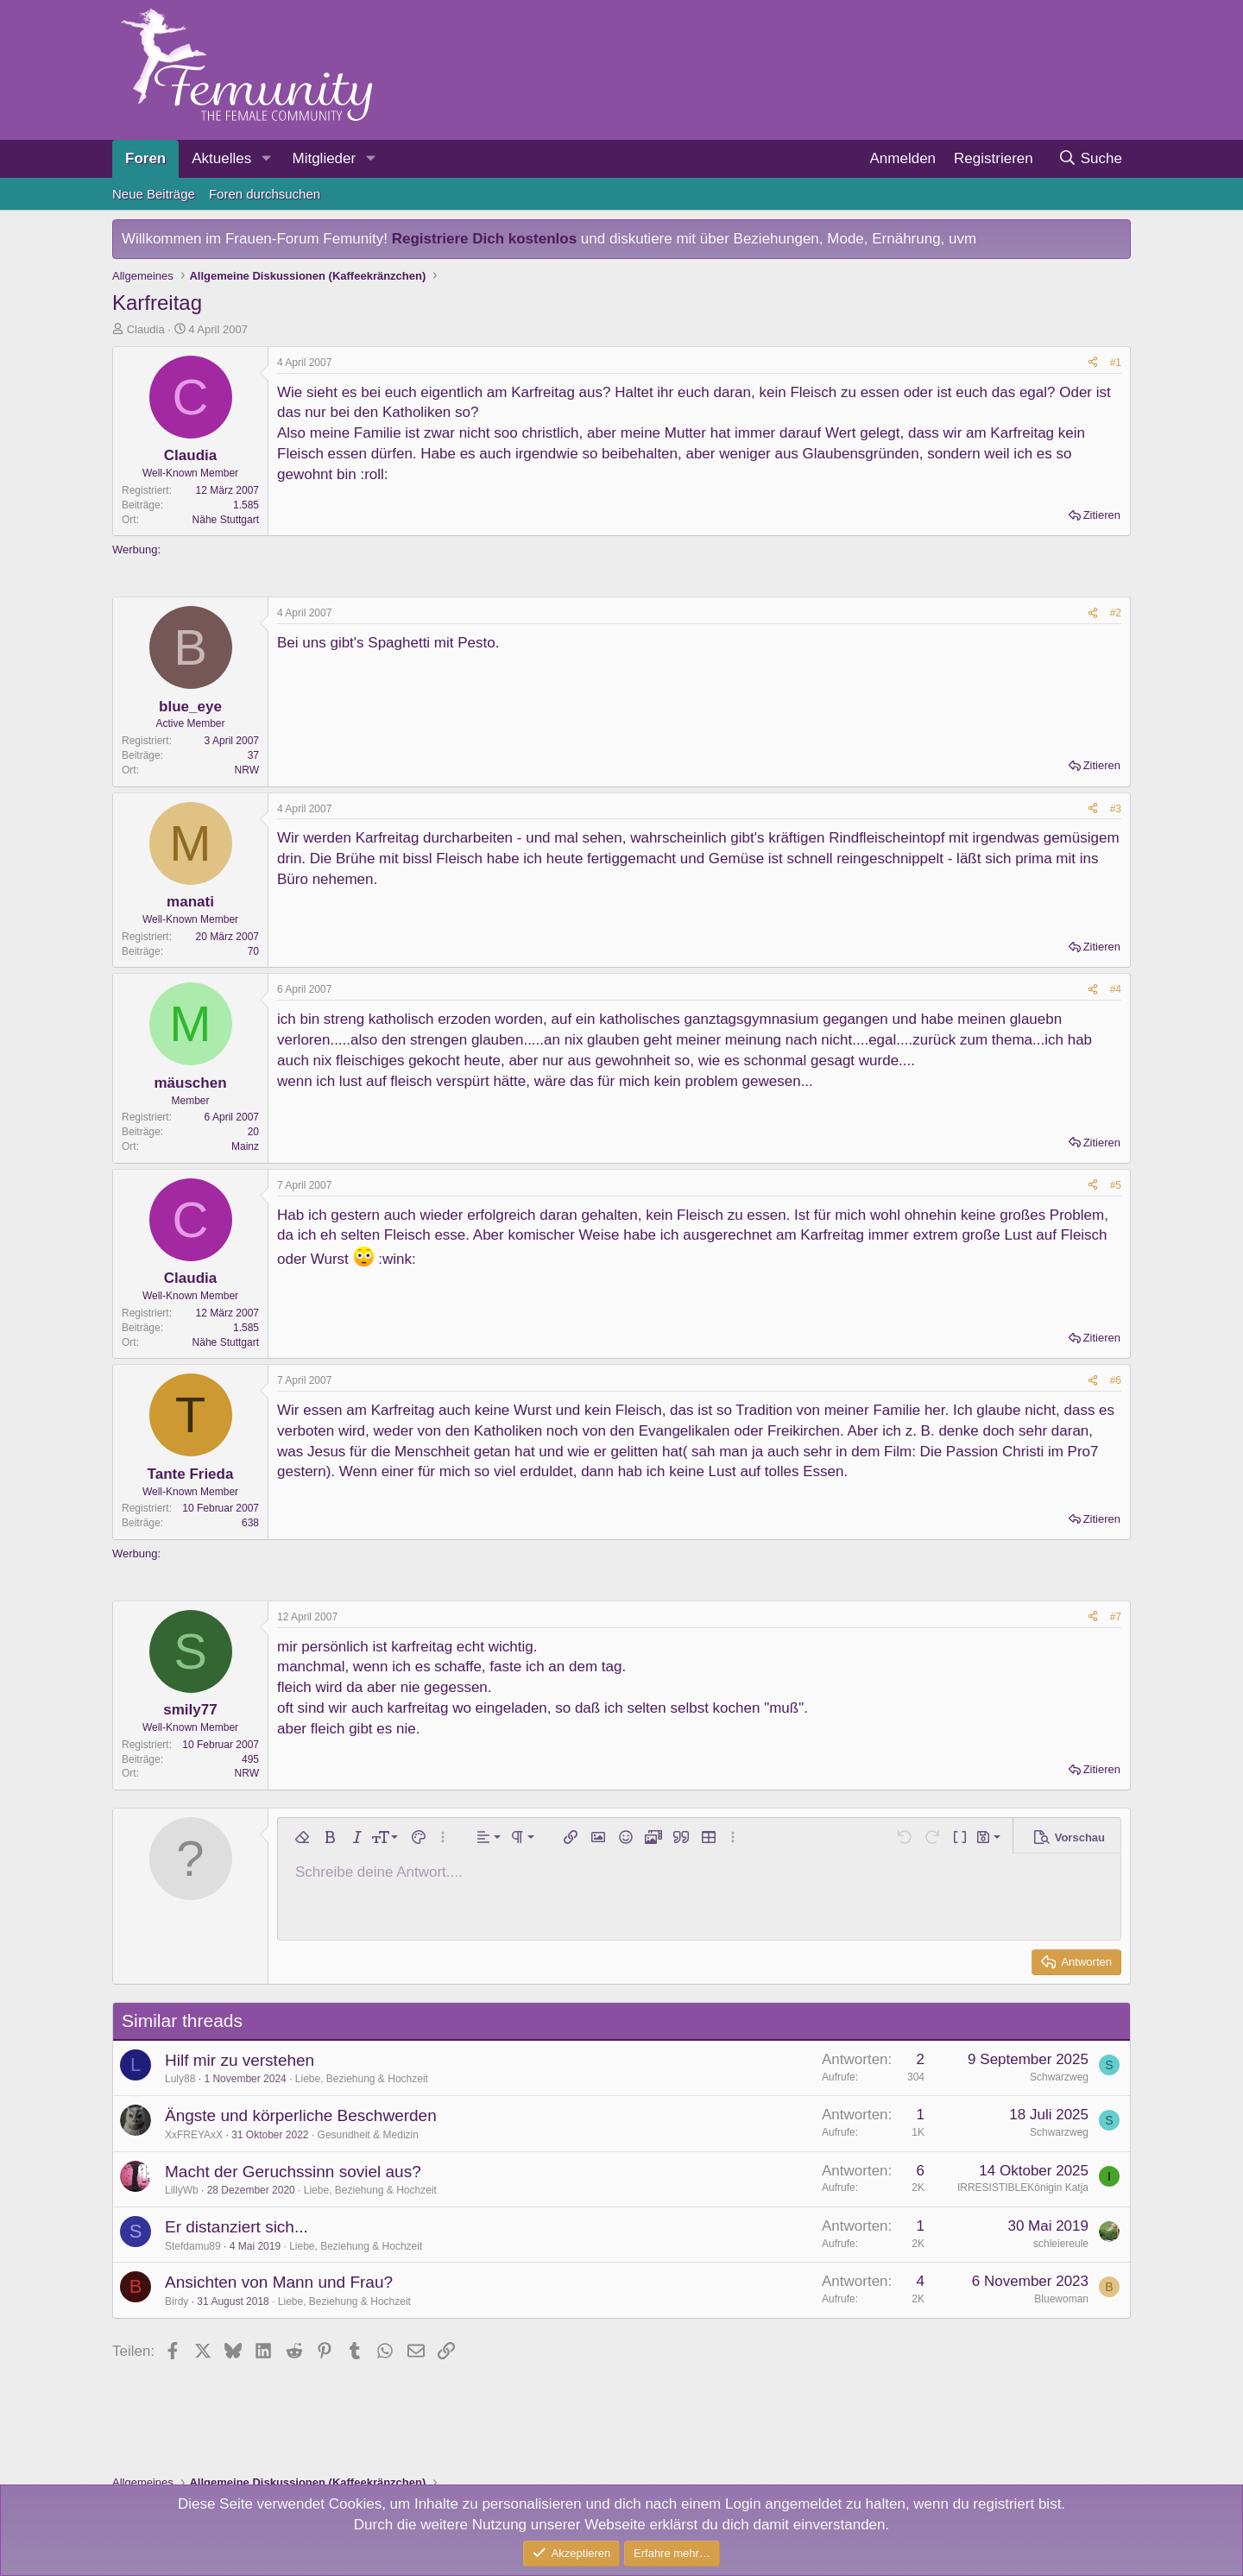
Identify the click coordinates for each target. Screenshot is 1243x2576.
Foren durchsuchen (264, 193)
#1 (1115, 363)
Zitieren (1101, 514)
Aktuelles (221, 158)
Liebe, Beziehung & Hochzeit (361, 2079)
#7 (1115, 1617)
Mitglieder (324, 158)
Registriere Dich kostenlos (484, 238)
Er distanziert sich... (236, 2227)
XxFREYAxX (194, 2135)
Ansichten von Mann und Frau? (279, 2282)
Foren (145, 158)
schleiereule (1060, 2244)
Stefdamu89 (193, 2246)
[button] (266, 159)
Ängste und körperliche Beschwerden (301, 2115)
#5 (1115, 1185)
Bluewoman (1061, 2299)
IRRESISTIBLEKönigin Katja (1022, 2187)
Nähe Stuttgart (225, 520)
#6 (1115, 1380)
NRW (247, 770)
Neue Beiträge (153, 193)
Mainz (245, 1146)
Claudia (146, 329)
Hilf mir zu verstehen (239, 2060)
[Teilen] (1093, 363)
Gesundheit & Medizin (368, 2135)
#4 (1115, 989)
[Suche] (1090, 159)
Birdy (176, 2301)
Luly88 (180, 2079)
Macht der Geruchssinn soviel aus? (293, 2171)
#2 (1115, 613)
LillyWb (182, 2190)
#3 (1115, 809)
